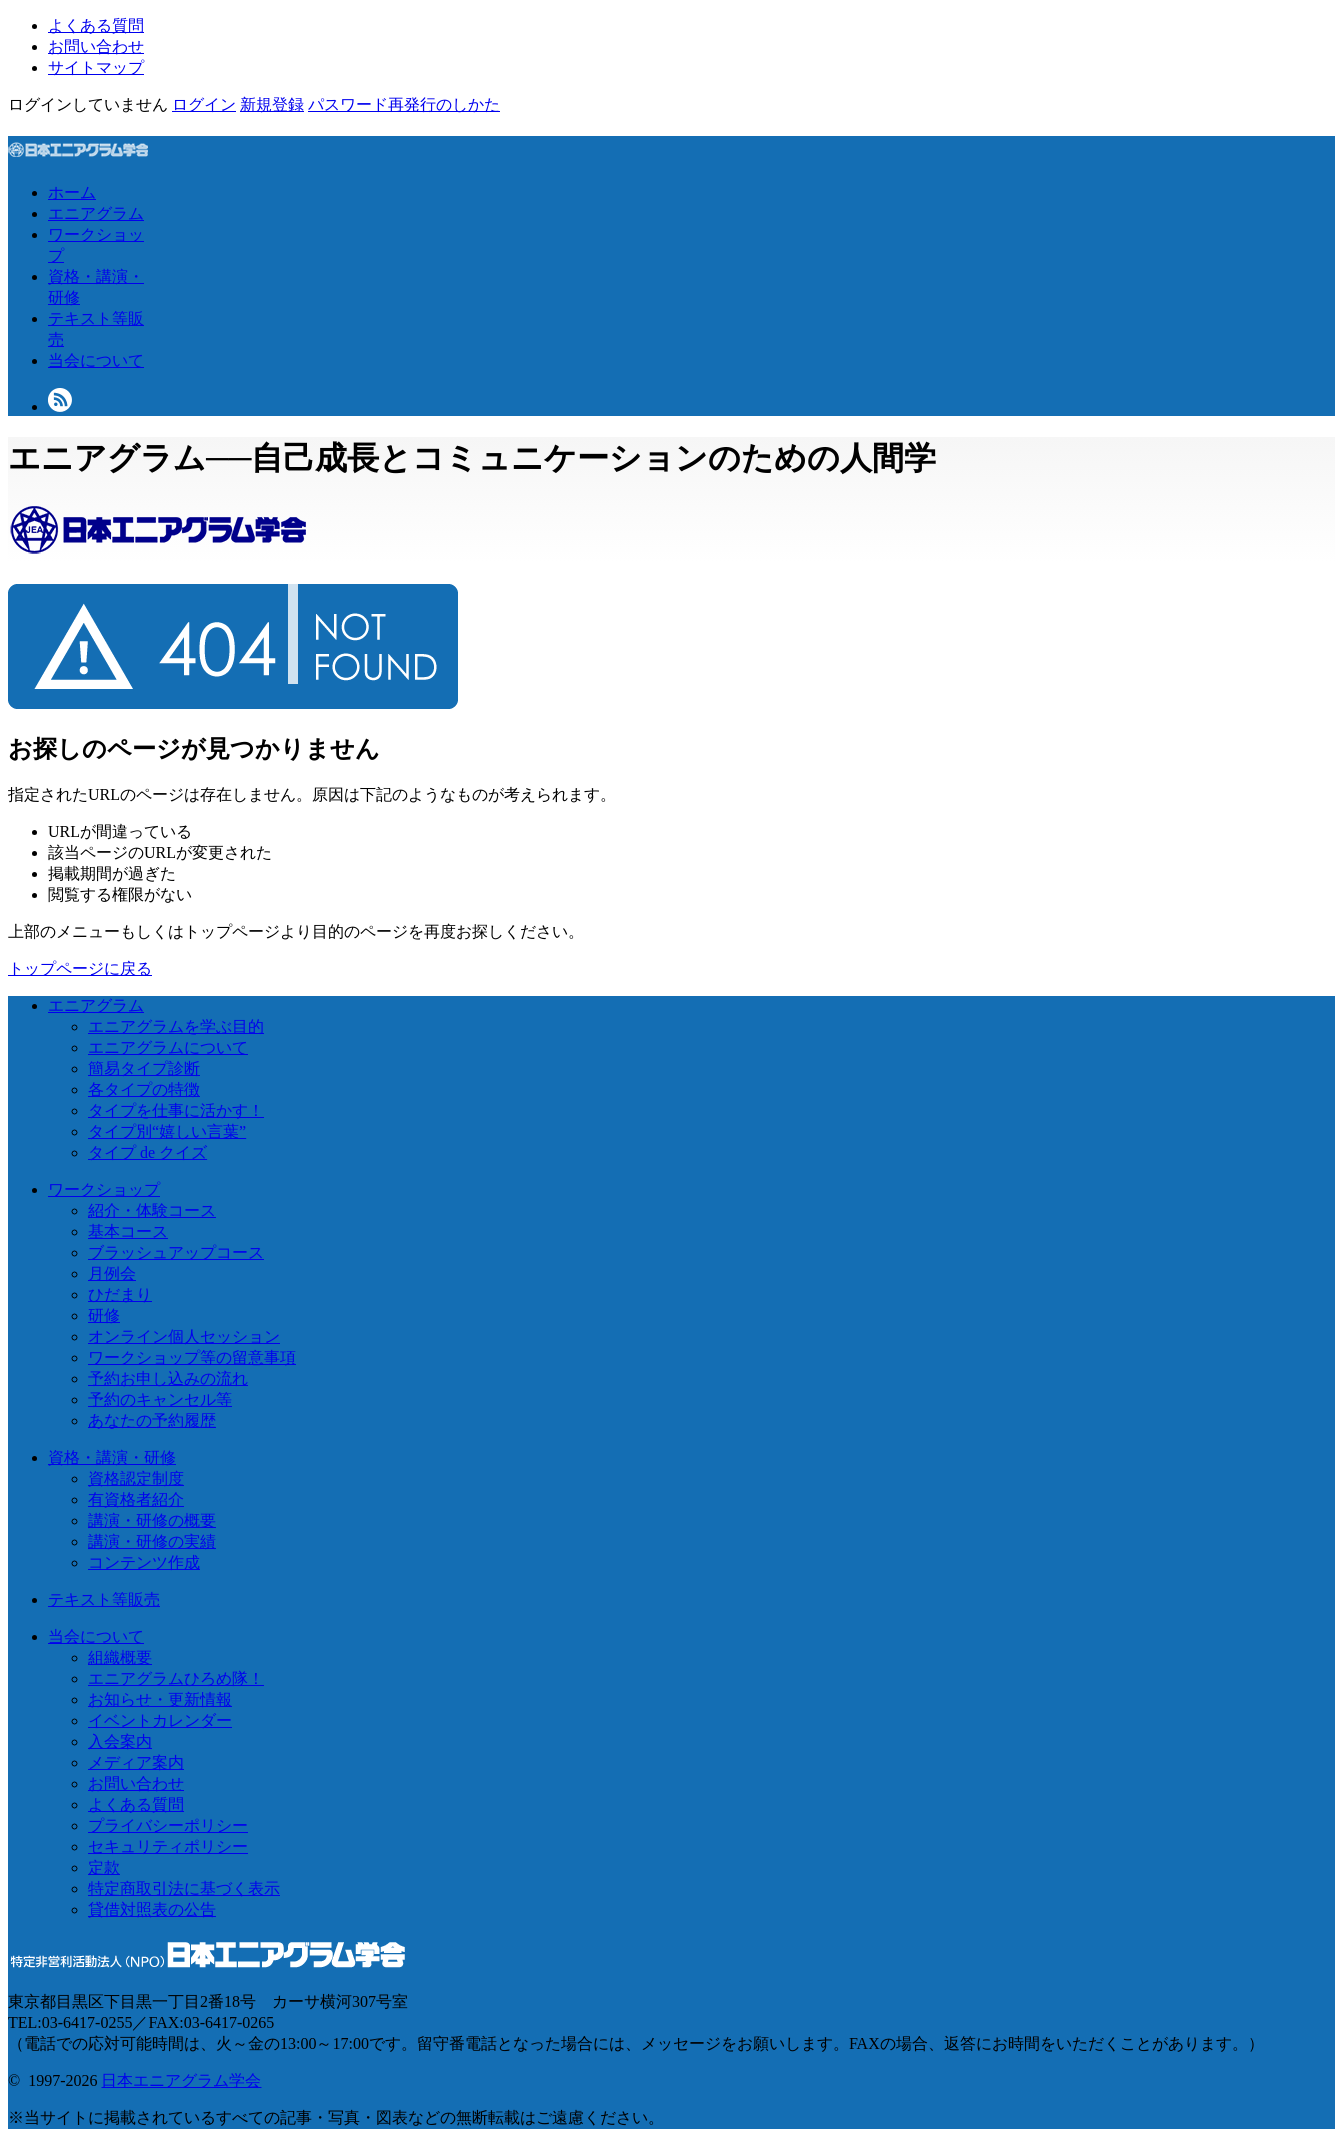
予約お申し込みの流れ (168, 1378)
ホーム (72, 192)
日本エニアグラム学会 (181, 2080)
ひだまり (120, 1294)
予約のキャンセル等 (160, 1399)
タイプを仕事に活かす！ (176, 1110)
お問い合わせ (96, 46)
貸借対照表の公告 (152, 1909)
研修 (104, 1315)
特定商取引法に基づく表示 (184, 1888)
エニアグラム (96, 213)
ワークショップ (104, 1189)
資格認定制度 (136, 1478)
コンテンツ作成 (144, 1562)
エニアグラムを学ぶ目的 (176, 1026)
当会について (96, 360)
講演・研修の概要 (152, 1520)
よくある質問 (96, 25)
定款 (104, 1867)
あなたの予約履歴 (152, 1420)
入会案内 (120, 1741)
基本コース (128, 1231)
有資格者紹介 (136, 1499)
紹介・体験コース (152, 1210)
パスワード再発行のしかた (404, 104)
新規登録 (272, 104)
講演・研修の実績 (152, 1541)
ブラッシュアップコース (176, 1252)
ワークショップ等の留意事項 (192, 1357)
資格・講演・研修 (112, 1457)
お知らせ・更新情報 (160, 1699)
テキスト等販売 (104, 1599)
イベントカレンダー (160, 1720)
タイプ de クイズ (147, 1152)
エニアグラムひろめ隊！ (176, 1678)
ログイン (204, 104)
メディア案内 (136, 1762)
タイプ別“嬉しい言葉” (167, 1131)
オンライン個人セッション (184, 1336)
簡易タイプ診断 (144, 1068)
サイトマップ (96, 67)
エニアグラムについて (168, 1047)
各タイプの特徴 (144, 1089)
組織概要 (120, 1657)
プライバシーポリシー (168, 1825)
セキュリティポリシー (168, 1846)
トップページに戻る (80, 968)
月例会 (112, 1273)
